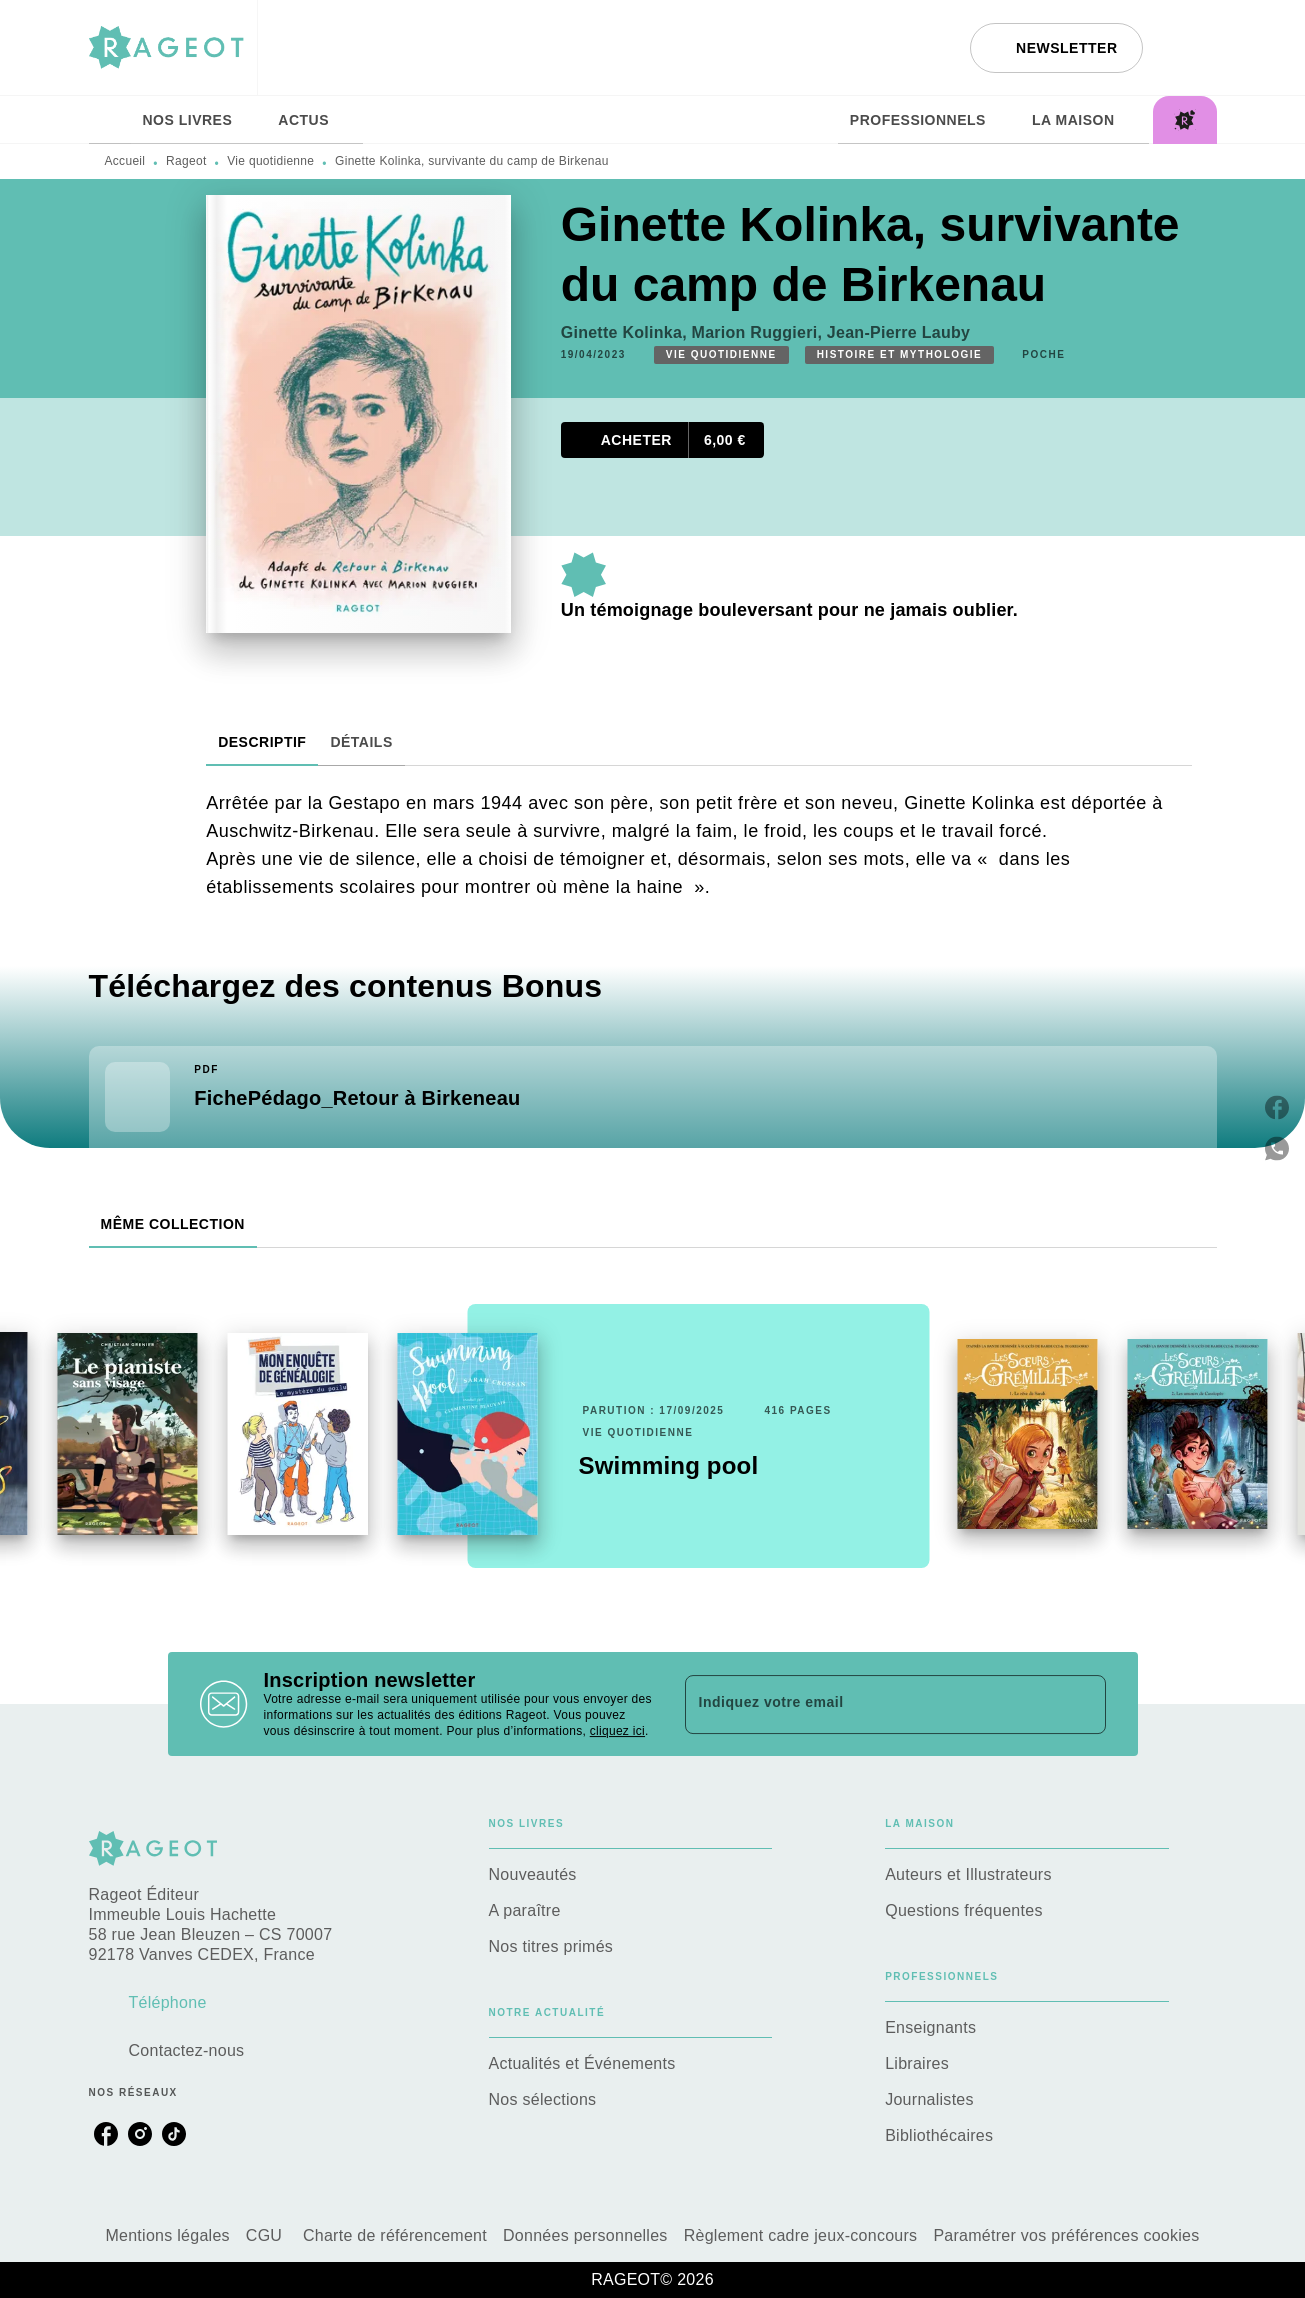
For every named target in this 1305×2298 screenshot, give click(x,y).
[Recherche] (1192, 48)
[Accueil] (173, 47)
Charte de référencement (395, 2235)
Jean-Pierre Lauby (898, 332)
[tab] (110, 120)
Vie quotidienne (270, 161)
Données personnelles (585, 2235)
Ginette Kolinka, (626, 332)
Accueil (125, 161)
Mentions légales (167, 2235)
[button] (1056, 48)
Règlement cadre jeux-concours (801, 2235)
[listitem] (106, 2134)
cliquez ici (617, 1731)
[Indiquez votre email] (870, 1704)
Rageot (186, 161)
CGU (266, 2235)
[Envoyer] (1082, 1704)
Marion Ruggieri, (759, 332)
